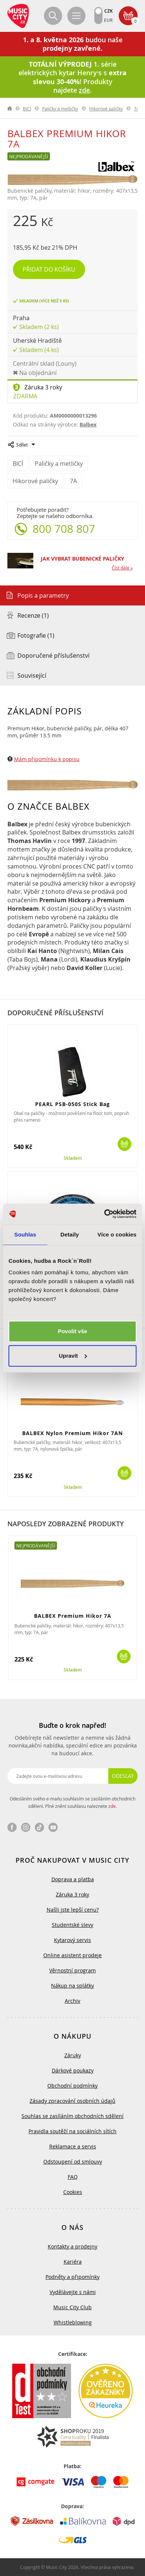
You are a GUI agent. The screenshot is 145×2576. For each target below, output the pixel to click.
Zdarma (25, 396)
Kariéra (73, 2261)
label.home (10, 108)
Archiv (72, 2000)
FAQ (73, 2176)
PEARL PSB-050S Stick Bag (72, 1104)
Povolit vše (72, 1331)
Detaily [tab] (69, 1234)
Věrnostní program (72, 1970)
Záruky (72, 2055)
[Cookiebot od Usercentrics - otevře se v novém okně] (104, 1214)
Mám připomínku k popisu (47, 759)
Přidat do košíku (49, 269)
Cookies (72, 2191)
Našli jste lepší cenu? (73, 1909)
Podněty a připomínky (72, 2276)
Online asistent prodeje (72, 1955)
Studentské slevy (72, 1924)
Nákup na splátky (72, 1985)
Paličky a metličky (60, 109)
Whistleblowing (73, 2322)
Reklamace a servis (72, 2146)
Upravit (73, 1355)
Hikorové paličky (106, 109)
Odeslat (123, 1775)
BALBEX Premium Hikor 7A (72, 1615)
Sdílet (22, 445)
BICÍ (27, 109)
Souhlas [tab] (25, 1234)
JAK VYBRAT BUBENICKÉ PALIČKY (82, 558)
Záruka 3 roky (43, 387)
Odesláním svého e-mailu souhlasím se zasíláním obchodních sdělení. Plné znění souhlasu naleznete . (72, 1802)
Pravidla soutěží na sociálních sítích (72, 2131)
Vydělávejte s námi (73, 2292)
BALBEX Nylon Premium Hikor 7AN (72, 1433)
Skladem (73, 1158)
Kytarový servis (72, 1939)
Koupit (124, 1144)
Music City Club (72, 2307)
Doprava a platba (72, 1879)
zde (112, 1806)
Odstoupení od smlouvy (72, 2161)
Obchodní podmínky (72, 2085)
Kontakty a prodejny (72, 2246)
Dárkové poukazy (73, 2070)
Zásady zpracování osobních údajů (72, 2100)
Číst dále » (122, 568)
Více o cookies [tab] (116, 1234)
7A (136, 109)
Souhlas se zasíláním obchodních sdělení (72, 2115)
